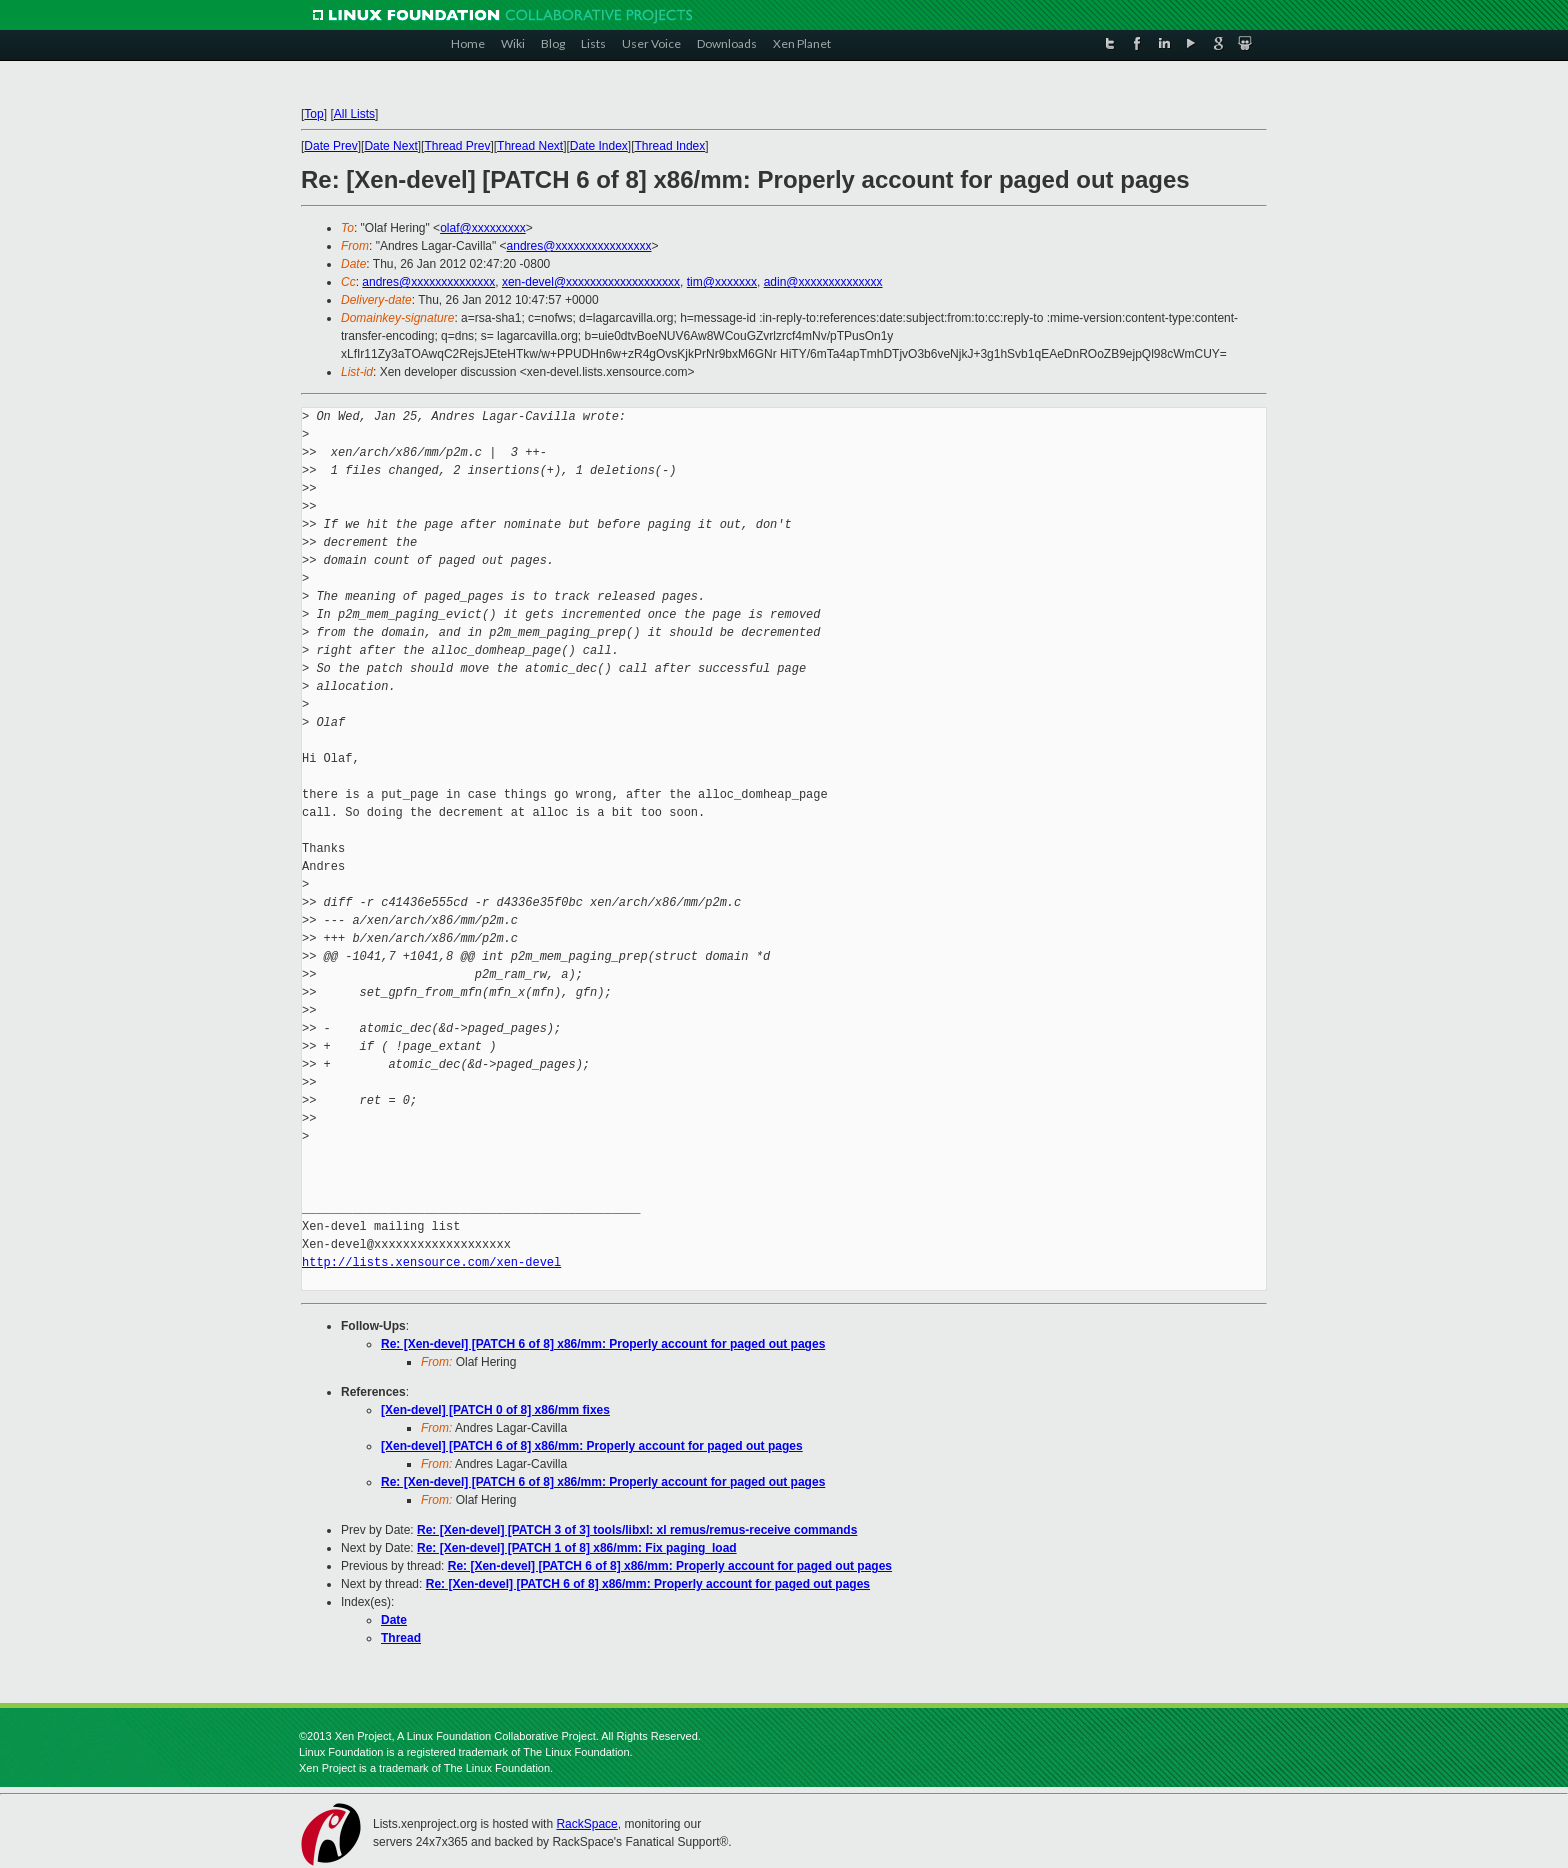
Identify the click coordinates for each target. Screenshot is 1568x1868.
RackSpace (586, 1824)
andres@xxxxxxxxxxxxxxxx (579, 246)
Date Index (599, 146)
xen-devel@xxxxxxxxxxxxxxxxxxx (591, 282)
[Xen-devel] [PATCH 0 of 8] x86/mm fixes (495, 1410)
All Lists (354, 114)
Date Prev (330, 146)
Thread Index (670, 146)
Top (313, 114)
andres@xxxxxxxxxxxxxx (428, 282)
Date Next (390, 146)
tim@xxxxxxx (722, 282)
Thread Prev (457, 146)
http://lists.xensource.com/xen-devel (431, 1262)
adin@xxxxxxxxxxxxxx (823, 282)
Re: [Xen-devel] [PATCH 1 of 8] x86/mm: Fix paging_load (577, 1548)
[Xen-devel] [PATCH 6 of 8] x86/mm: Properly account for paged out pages (592, 1446)
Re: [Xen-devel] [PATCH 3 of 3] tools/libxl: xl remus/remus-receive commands (637, 1530)
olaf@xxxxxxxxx (483, 228)
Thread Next (530, 146)
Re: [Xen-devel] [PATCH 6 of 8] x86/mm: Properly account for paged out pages (603, 1344)
